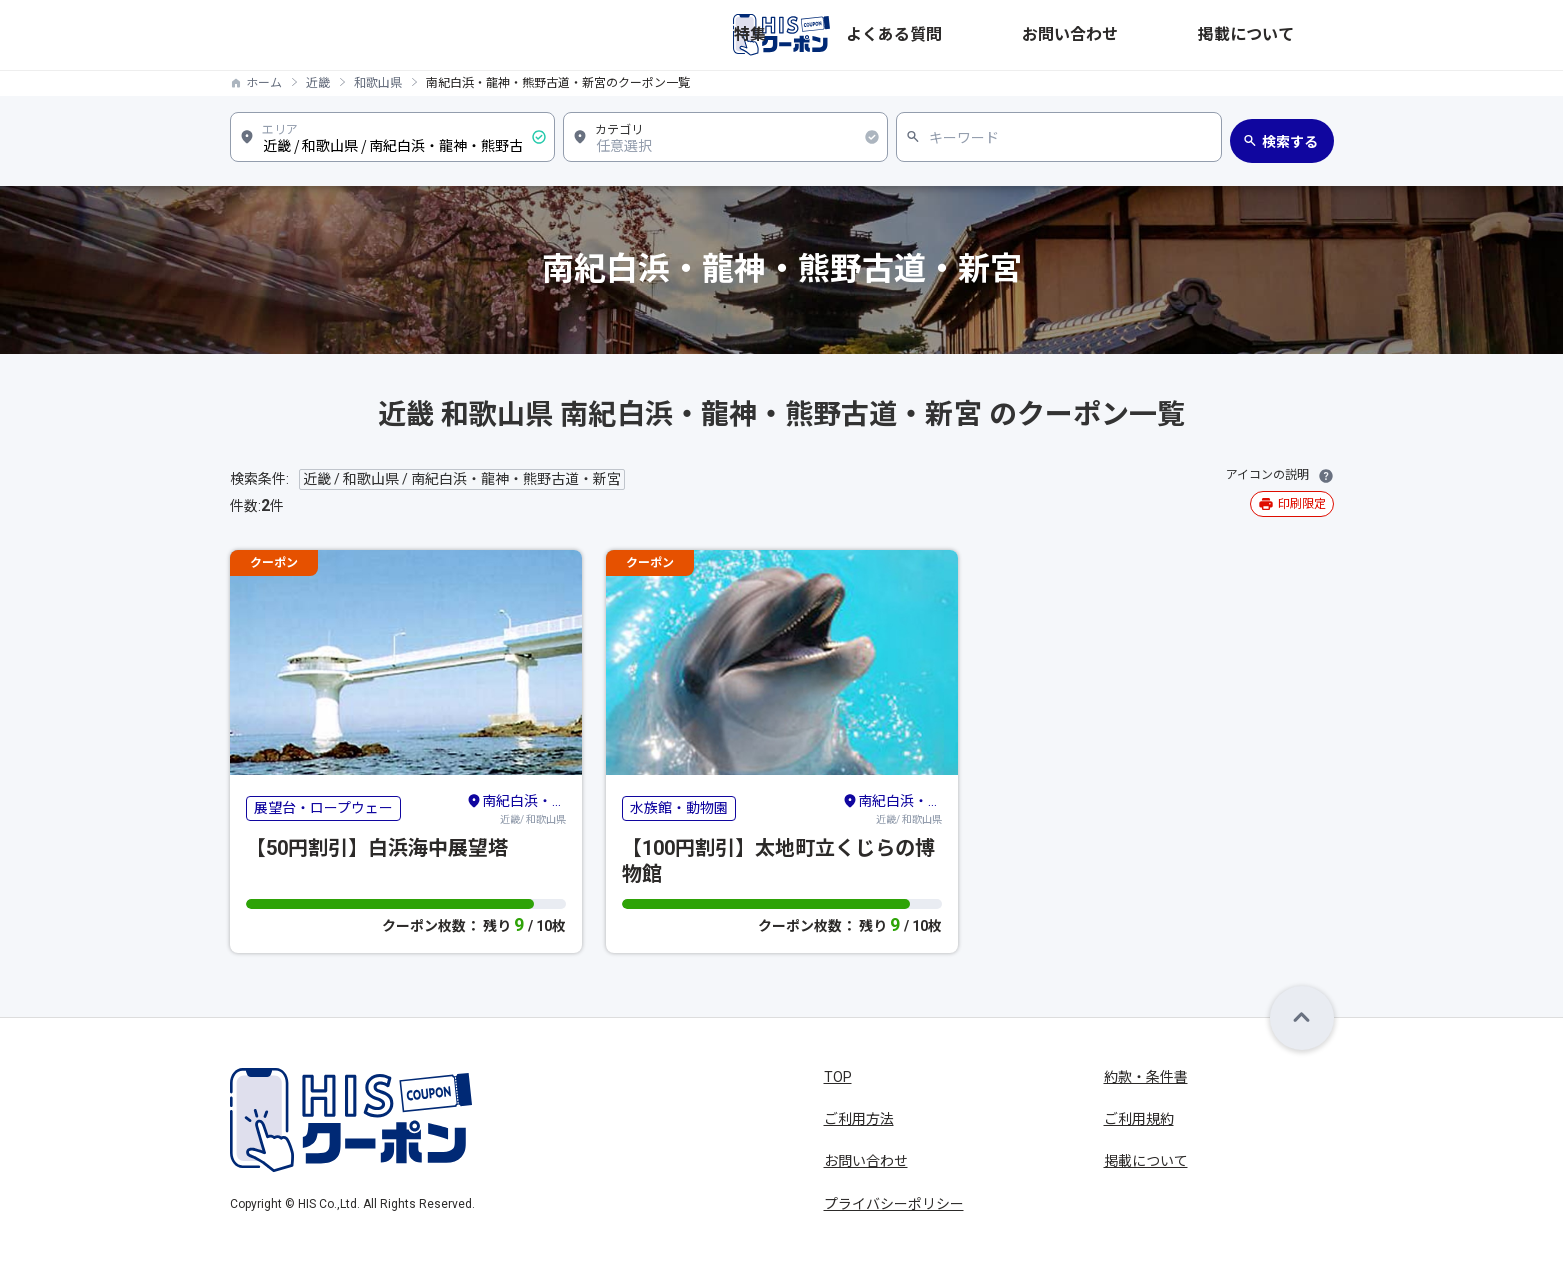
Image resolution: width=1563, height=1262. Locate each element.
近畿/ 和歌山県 (516, 808)
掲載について (1292, 35)
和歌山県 (378, 83)
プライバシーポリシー (894, 1204)
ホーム (264, 83)
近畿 (318, 83)
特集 (996, 35)
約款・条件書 (1146, 1077)
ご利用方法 (859, 1119)
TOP (838, 1077)
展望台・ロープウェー (323, 808)
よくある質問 (1076, 35)
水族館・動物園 (679, 808)
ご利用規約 (1139, 1119)
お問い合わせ (1184, 35)
